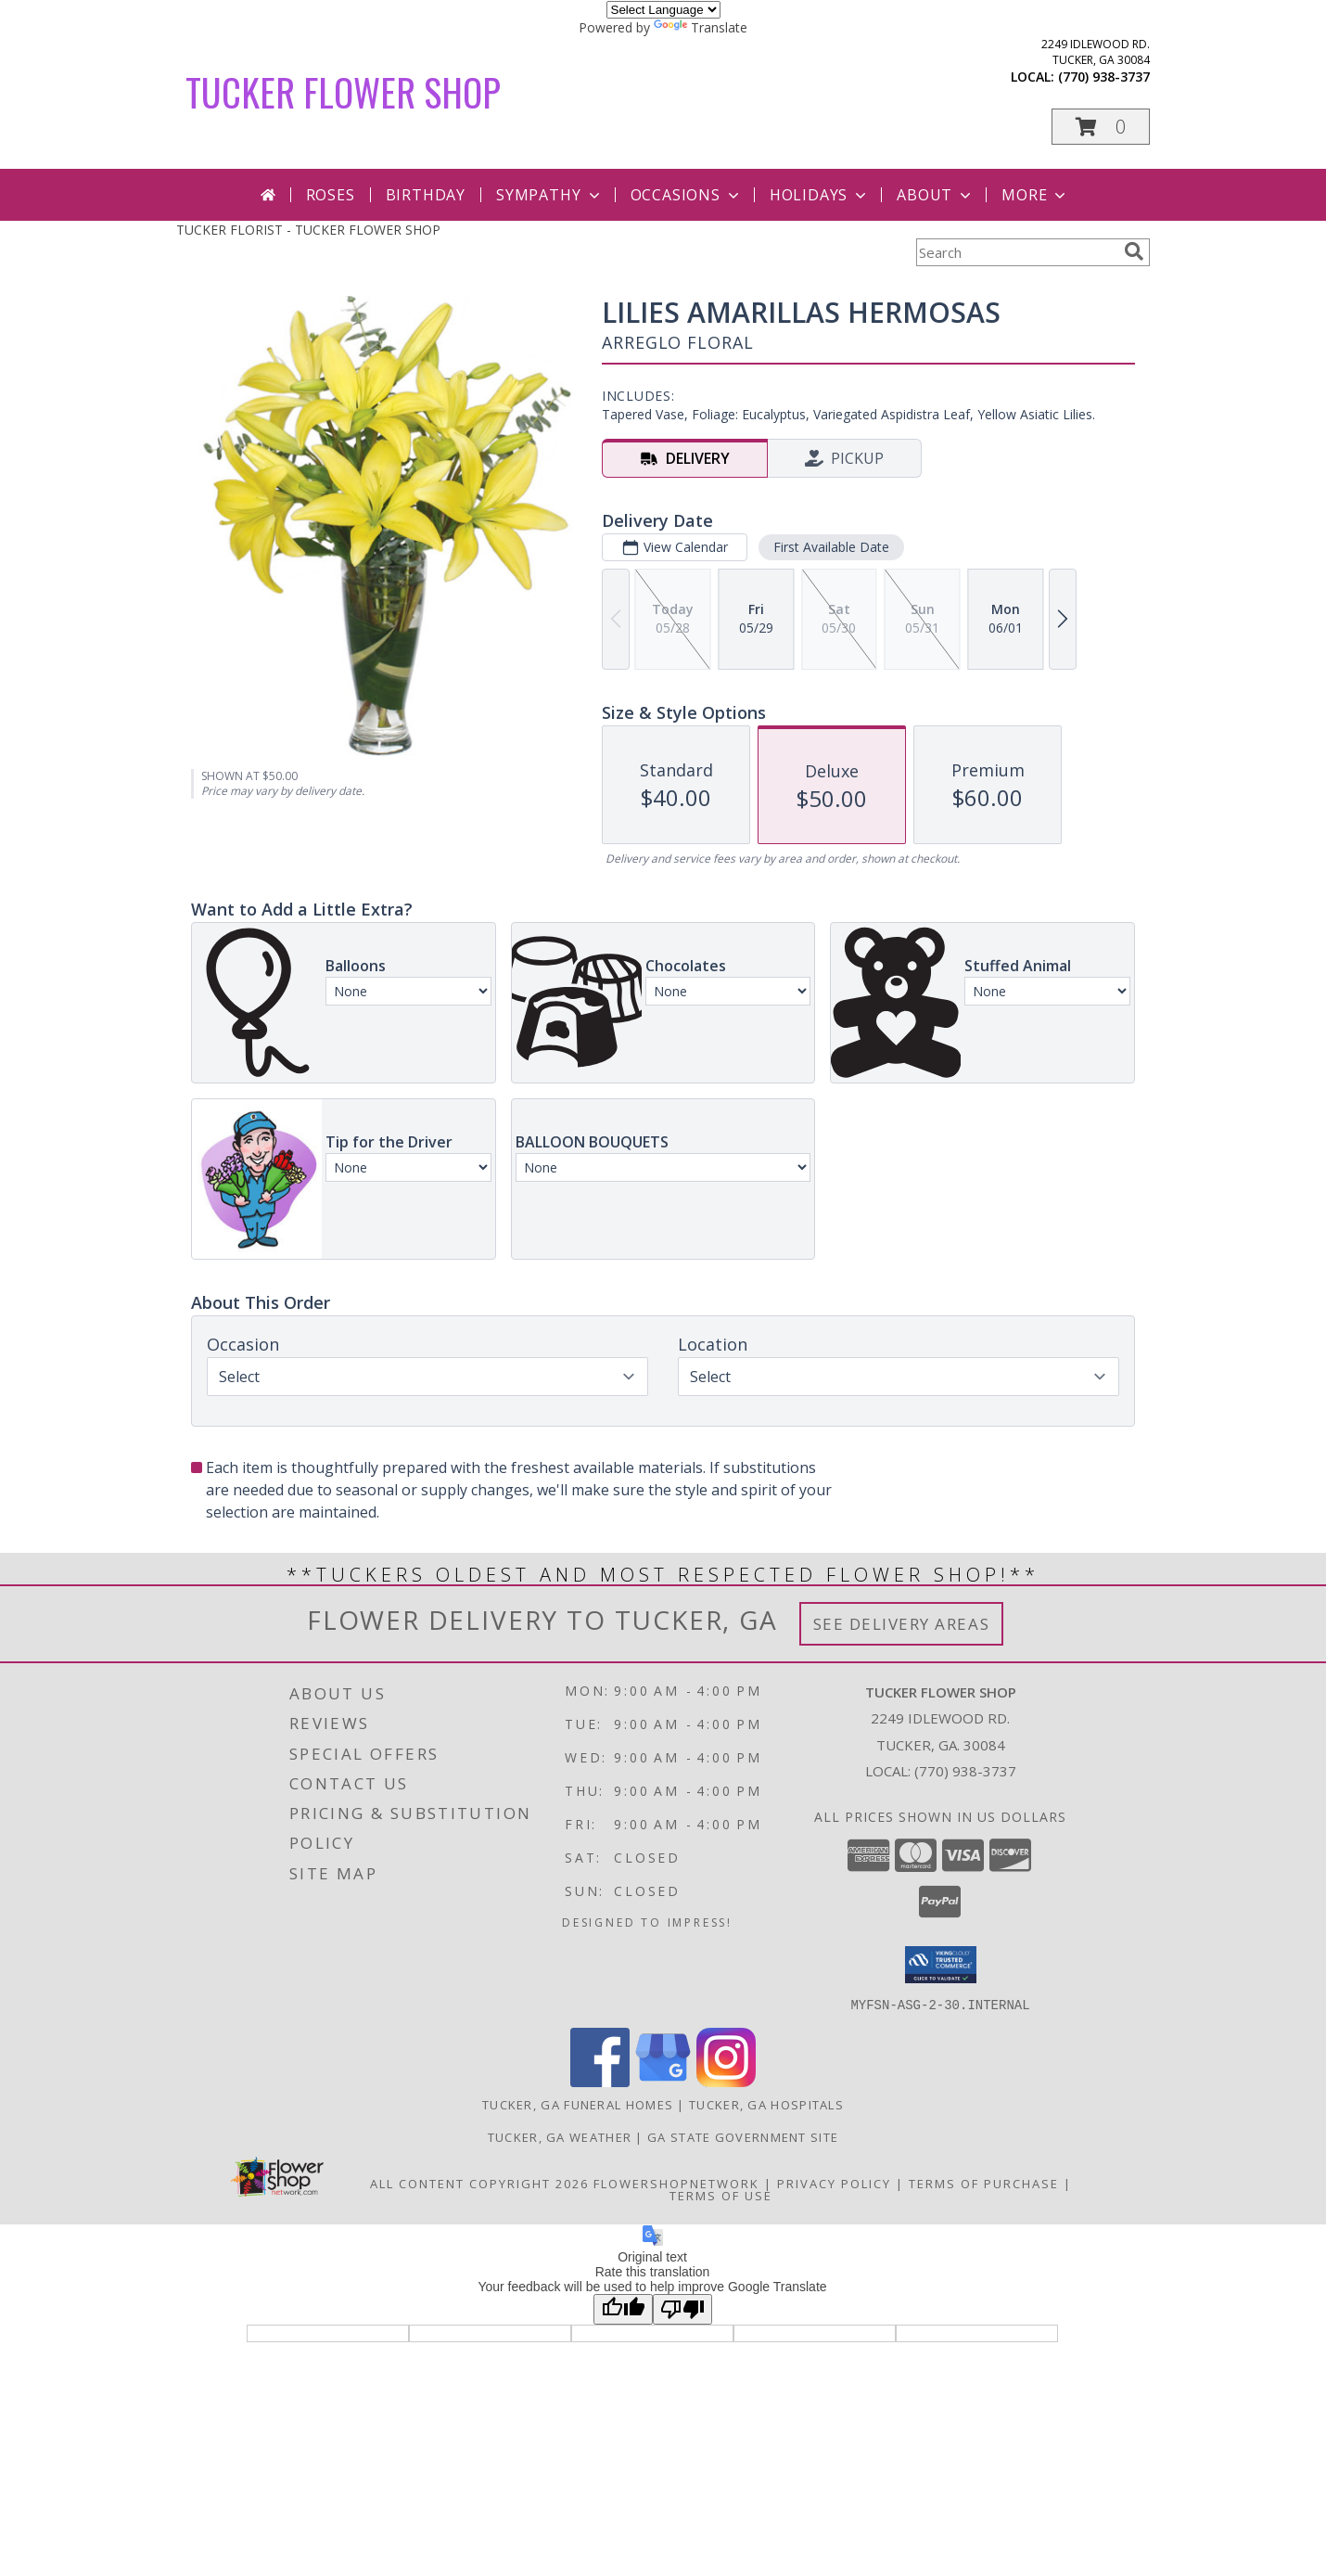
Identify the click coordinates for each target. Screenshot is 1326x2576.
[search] (1134, 251)
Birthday (425, 195)
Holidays (820, 195)
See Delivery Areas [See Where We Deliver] (901, 1623)
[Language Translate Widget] (663, 10)
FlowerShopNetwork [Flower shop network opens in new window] (676, 2182)
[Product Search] (1016, 252)
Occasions (687, 195)
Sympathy (549, 195)
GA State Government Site (742, 2136)
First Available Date (831, 547)
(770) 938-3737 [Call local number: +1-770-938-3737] (1104, 76)
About (936, 195)
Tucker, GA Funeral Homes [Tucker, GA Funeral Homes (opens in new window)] (577, 2103)
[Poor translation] (682, 2308)
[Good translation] (623, 2308)
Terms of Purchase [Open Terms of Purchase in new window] (984, 2182)
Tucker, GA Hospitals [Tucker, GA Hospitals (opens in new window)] (766, 2103)
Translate (700, 27)
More (1035, 195)
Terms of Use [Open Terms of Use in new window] (720, 2194)
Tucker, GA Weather (559, 2136)
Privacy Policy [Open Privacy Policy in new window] (834, 2182)
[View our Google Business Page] (663, 2081)
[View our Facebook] (600, 2081)
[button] (1101, 127)
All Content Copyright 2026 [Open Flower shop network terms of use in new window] (479, 2182)
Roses (330, 195)
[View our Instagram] (726, 2081)
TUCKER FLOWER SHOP (343, 92)
